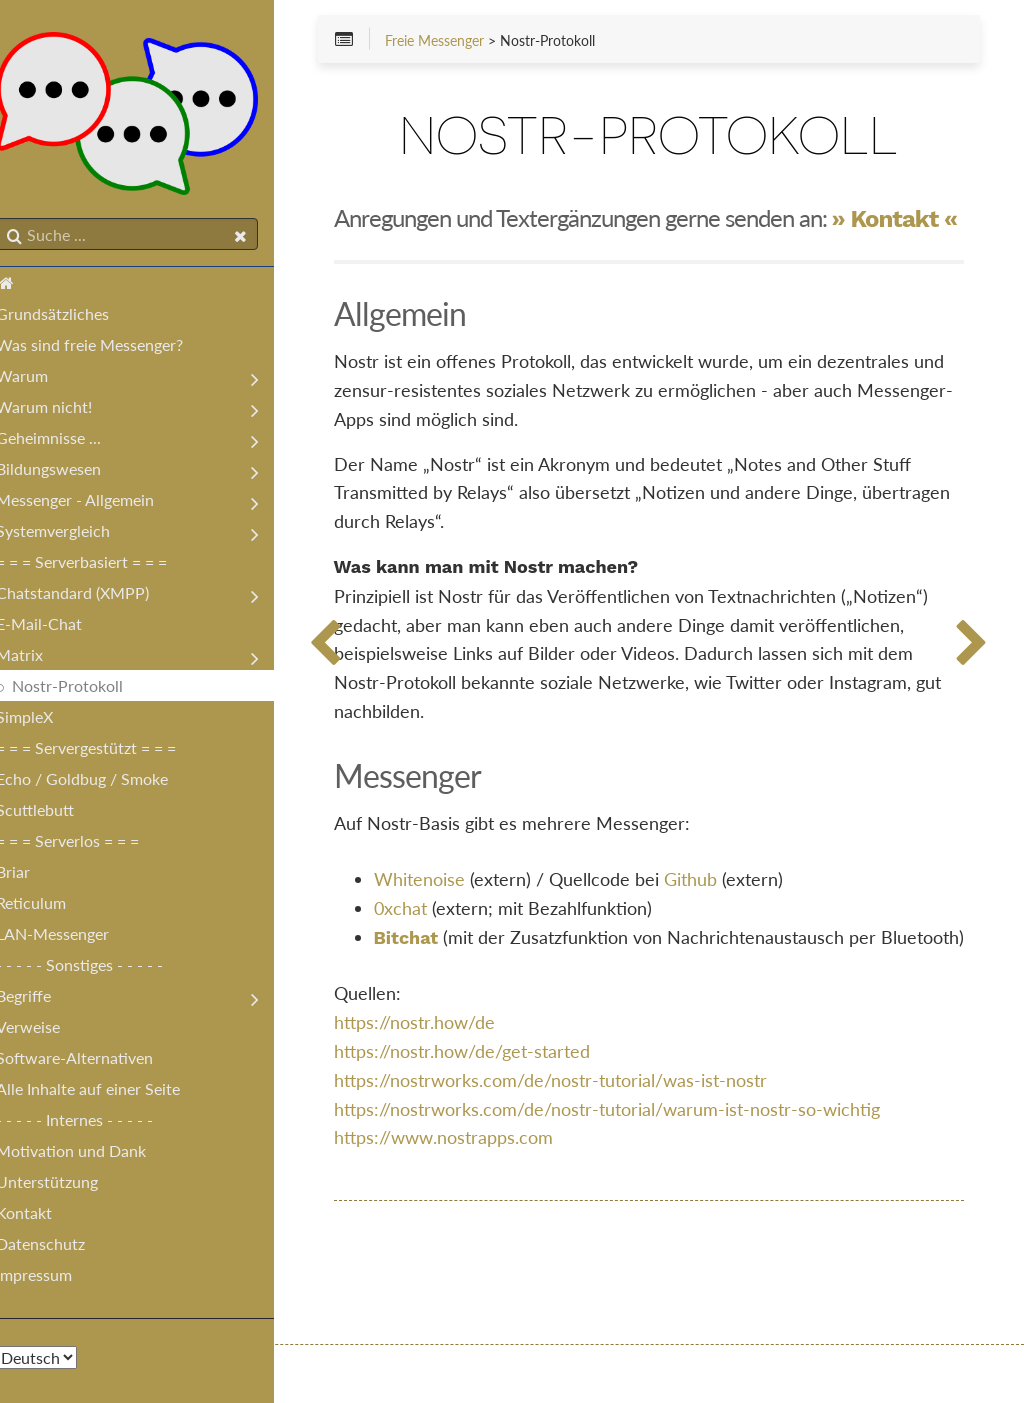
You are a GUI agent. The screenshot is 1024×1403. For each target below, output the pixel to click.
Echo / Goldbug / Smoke (102, 782)
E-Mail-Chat (59, 627)
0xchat (430, 936)
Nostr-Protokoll (87, 689)
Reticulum (51, 906)
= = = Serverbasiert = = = (101, 565)
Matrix (39, 658)
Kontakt (44, 1216)
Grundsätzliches (72, 317)
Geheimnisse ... (68, 441)
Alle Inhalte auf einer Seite (108, 1092)
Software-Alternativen (94, 1061)
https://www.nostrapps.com (473, 1195)
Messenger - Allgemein (95, 503)
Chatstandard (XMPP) (92, 596)
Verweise (48, 1030)
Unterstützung (67, 1185)
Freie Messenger (464, 42)
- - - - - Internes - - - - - (94, 1123)
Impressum (54, 1278)
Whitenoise (449, 907)
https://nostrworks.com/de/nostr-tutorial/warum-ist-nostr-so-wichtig (637, 1166)
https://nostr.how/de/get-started (492, 1108)
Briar (33, 875)
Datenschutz (60, 1247)
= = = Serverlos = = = (87, 844)
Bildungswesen (68, 472)
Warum (42, 379)
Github (720, 907)
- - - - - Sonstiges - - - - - (99, 968)
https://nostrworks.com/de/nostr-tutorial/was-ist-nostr (580, 1137)
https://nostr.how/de (444, 1079)
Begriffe (43, 999)
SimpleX (44, 720)
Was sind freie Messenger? (109, 348)
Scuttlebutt (55, 813)
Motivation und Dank (91, 1154)
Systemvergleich (73, 534)
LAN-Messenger (72, 937)
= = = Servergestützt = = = (106, 751)
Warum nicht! (64, 410)
